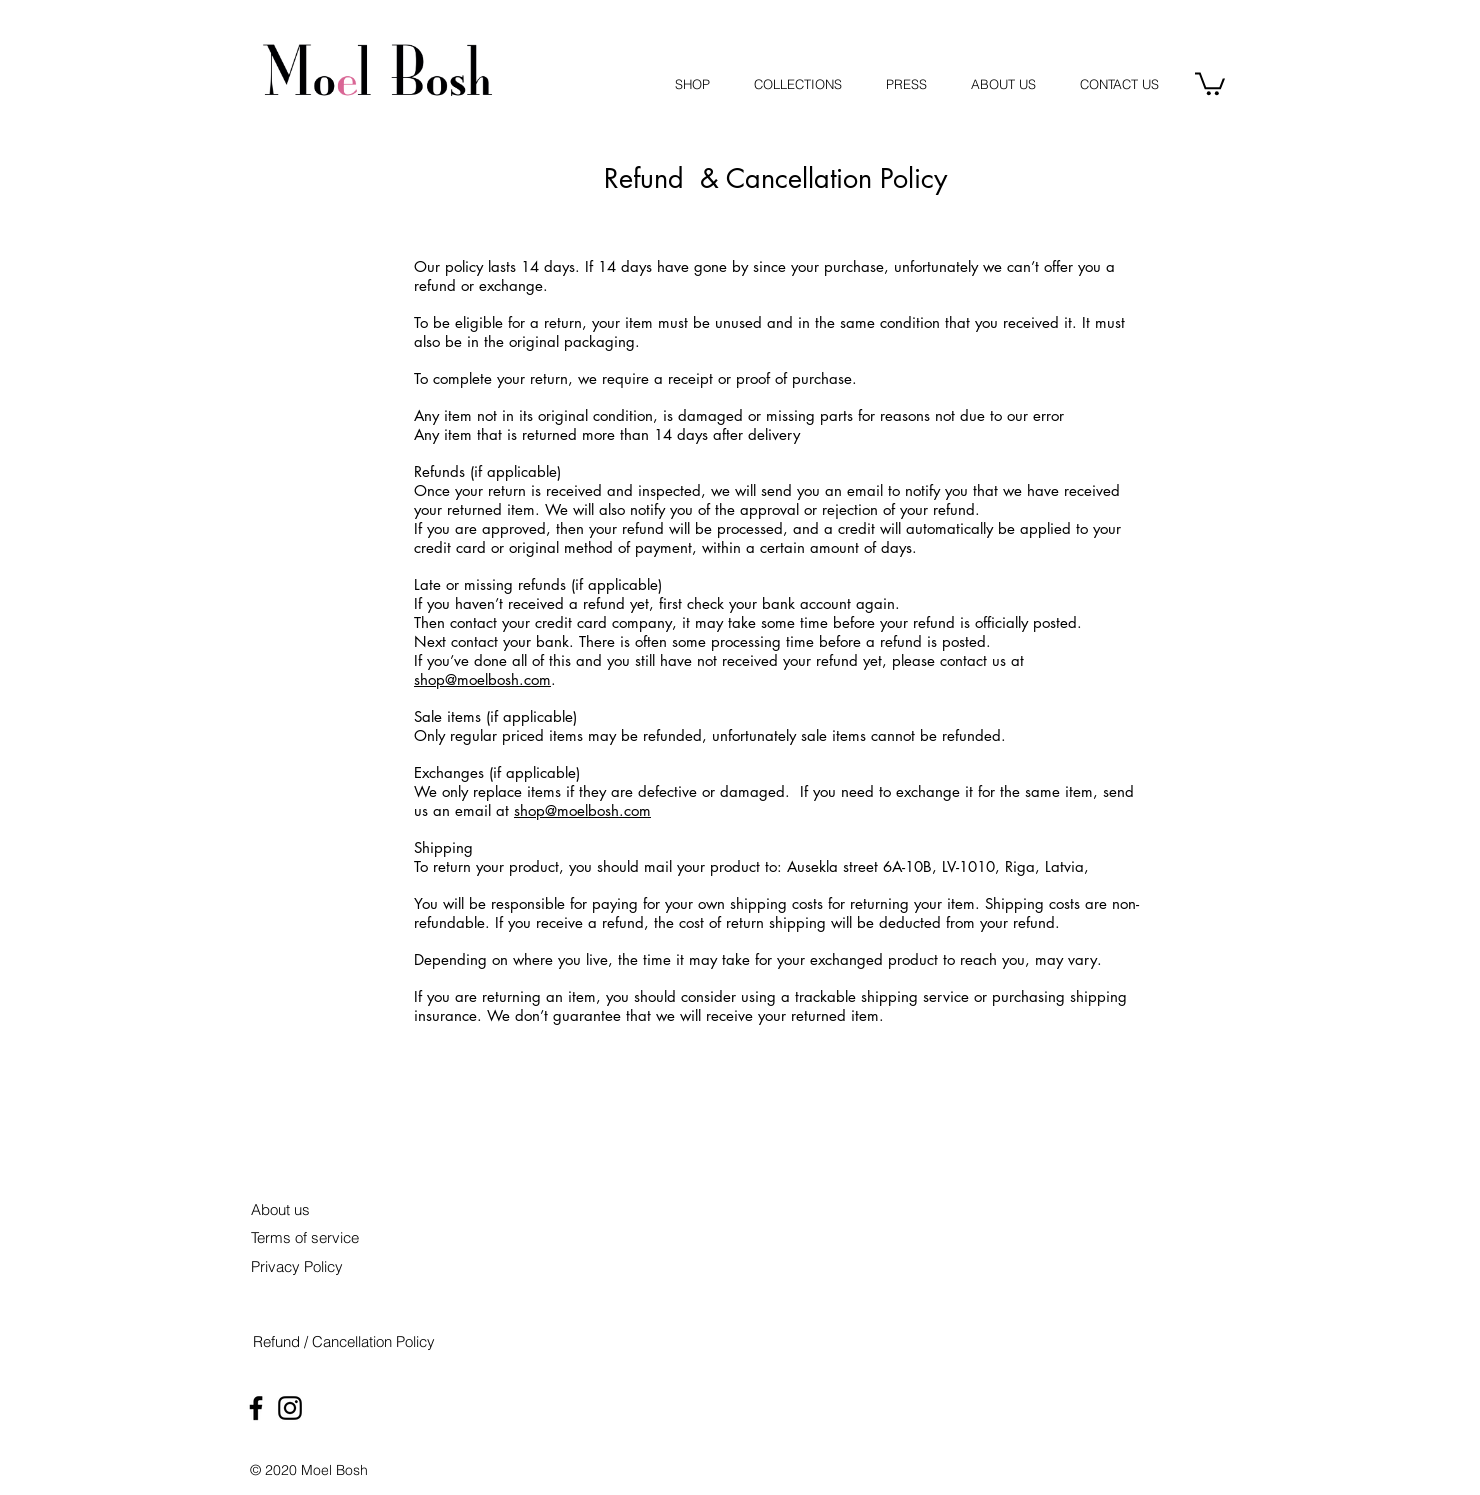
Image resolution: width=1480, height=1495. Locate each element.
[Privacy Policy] (296, 1266)
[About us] (280, 1209)
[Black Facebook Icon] (256, 1408)
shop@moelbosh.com (482, 679)
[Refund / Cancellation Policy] (344, 1341)
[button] (1210, 82)
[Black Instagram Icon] (290, 1408)
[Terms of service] (305, 1237)
